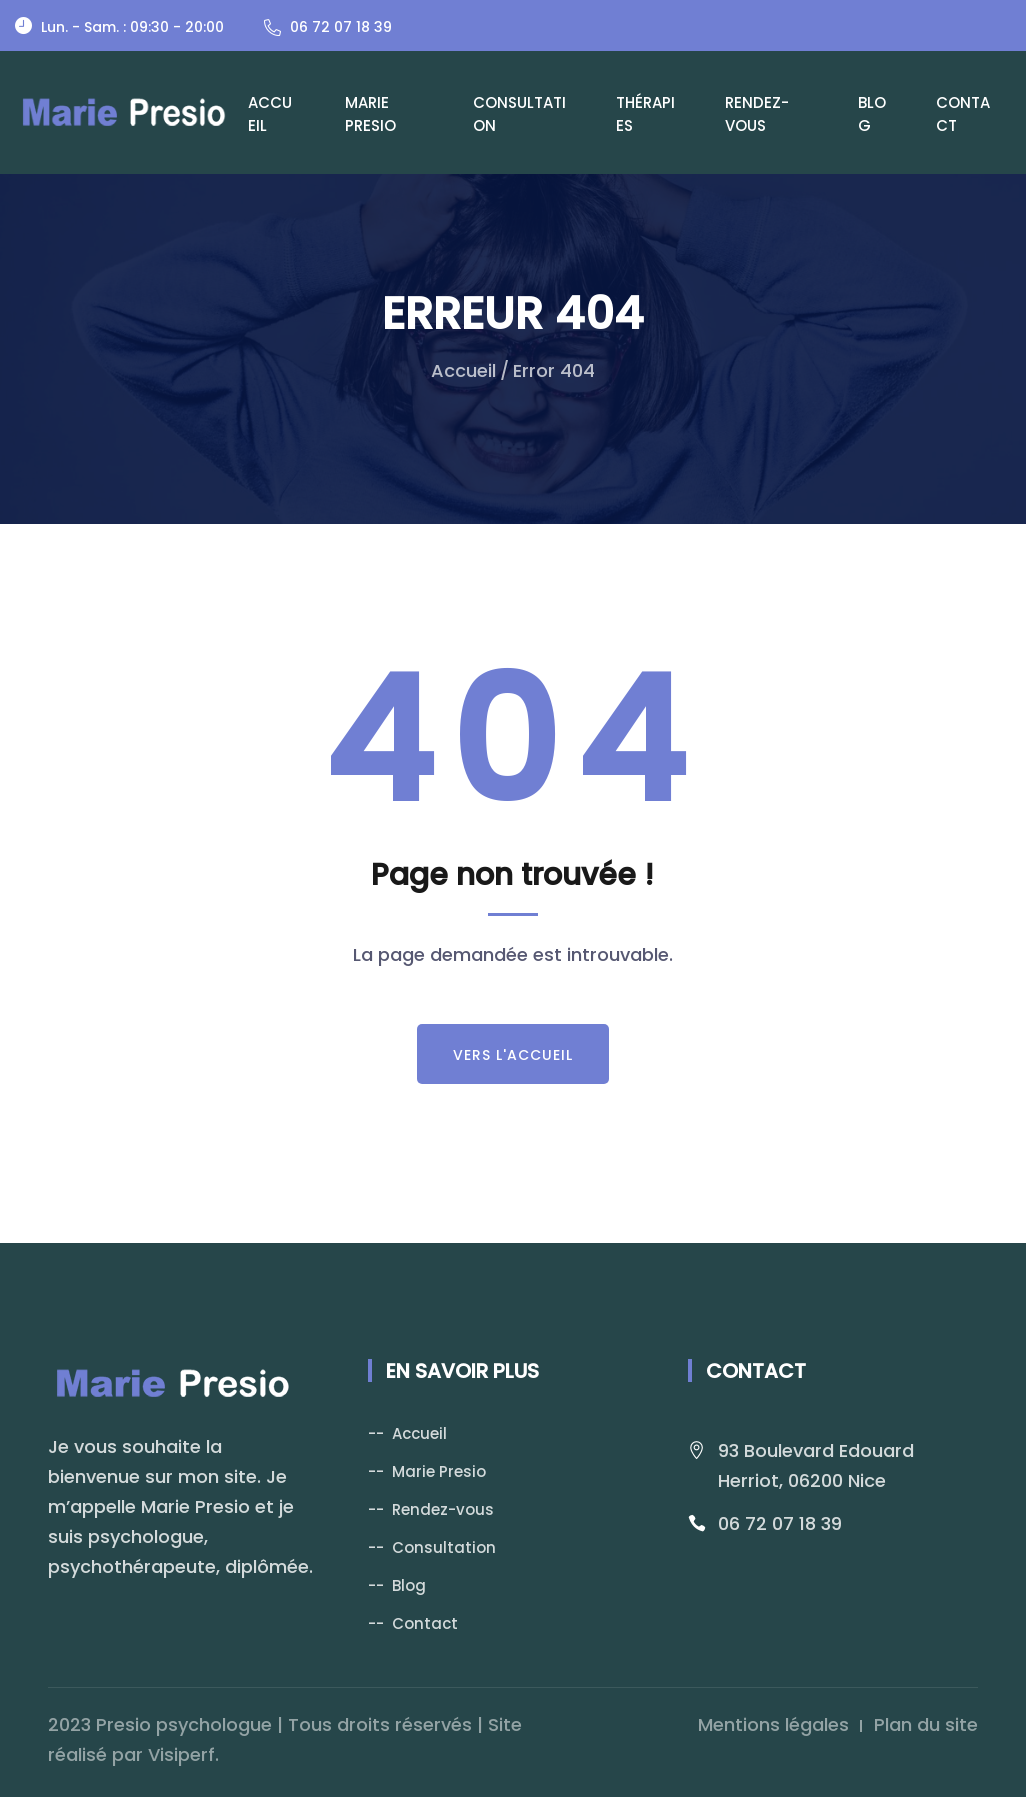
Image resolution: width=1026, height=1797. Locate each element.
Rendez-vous (757, 114)
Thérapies (645, 114)
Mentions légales (773, 1724)
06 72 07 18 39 (780, 1523)
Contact (963, 114)
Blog (872, 114)
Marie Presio (370, 114)
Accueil (270, 114)
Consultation (519, 114)
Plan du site (926, 1724)
